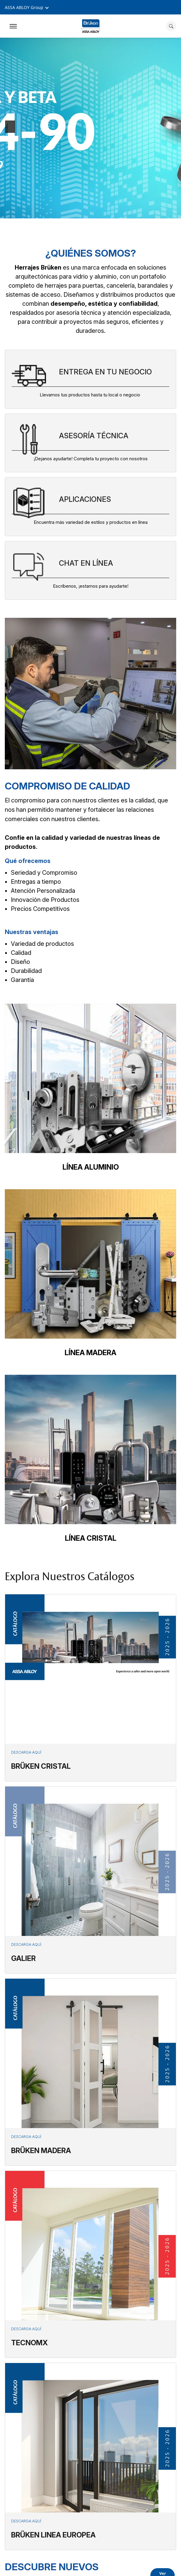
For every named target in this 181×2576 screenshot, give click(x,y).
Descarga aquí (26, 1752)
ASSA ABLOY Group (24, 7)
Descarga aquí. (26, 1944)
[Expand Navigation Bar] (13, 26)
